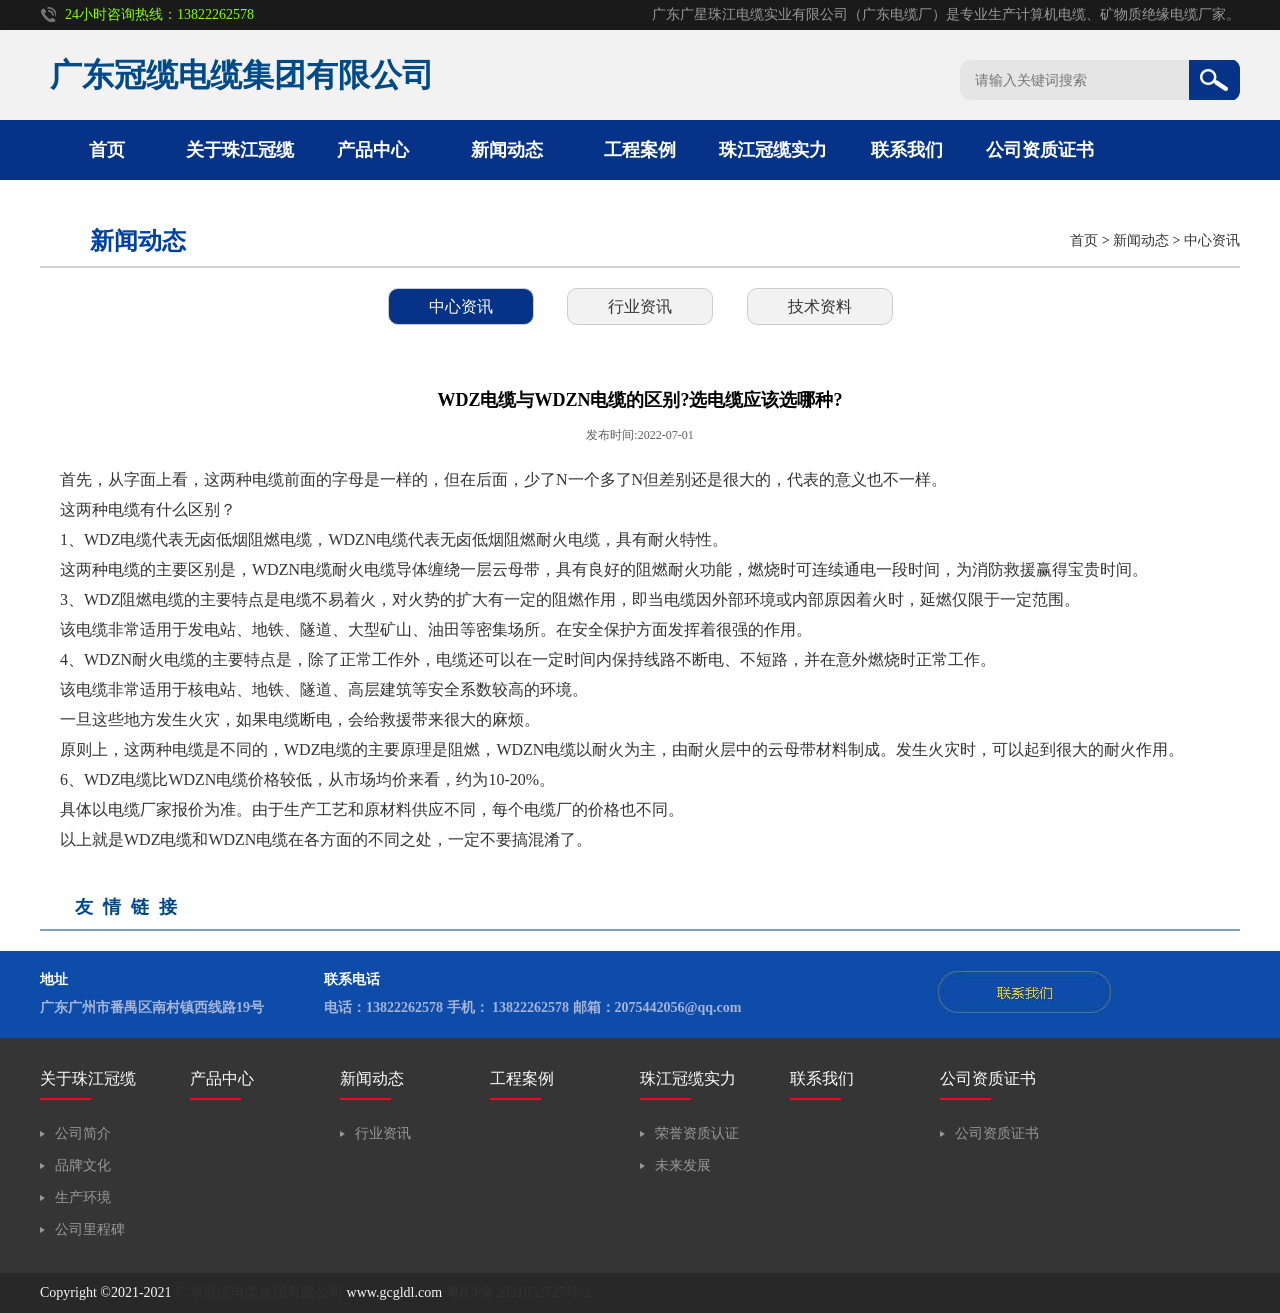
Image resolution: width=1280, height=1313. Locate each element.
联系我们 (907, 150)
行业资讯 (640, 306)
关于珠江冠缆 (240, 150)
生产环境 (83, 1197)
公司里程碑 (90, 1229)
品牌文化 (83, 1165)
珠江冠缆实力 (773, 150)
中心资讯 (1212, 240)
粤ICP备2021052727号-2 (518, 1292)
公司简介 (83, 1133)
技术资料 (820, 306)
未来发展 (683, 1165)
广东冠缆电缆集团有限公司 (259, 1292)
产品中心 (373, 150)
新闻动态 (507, 150)
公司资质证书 (1040, 150)
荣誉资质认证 (697, 1133)
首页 (107, 150)
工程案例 (640, 150)
